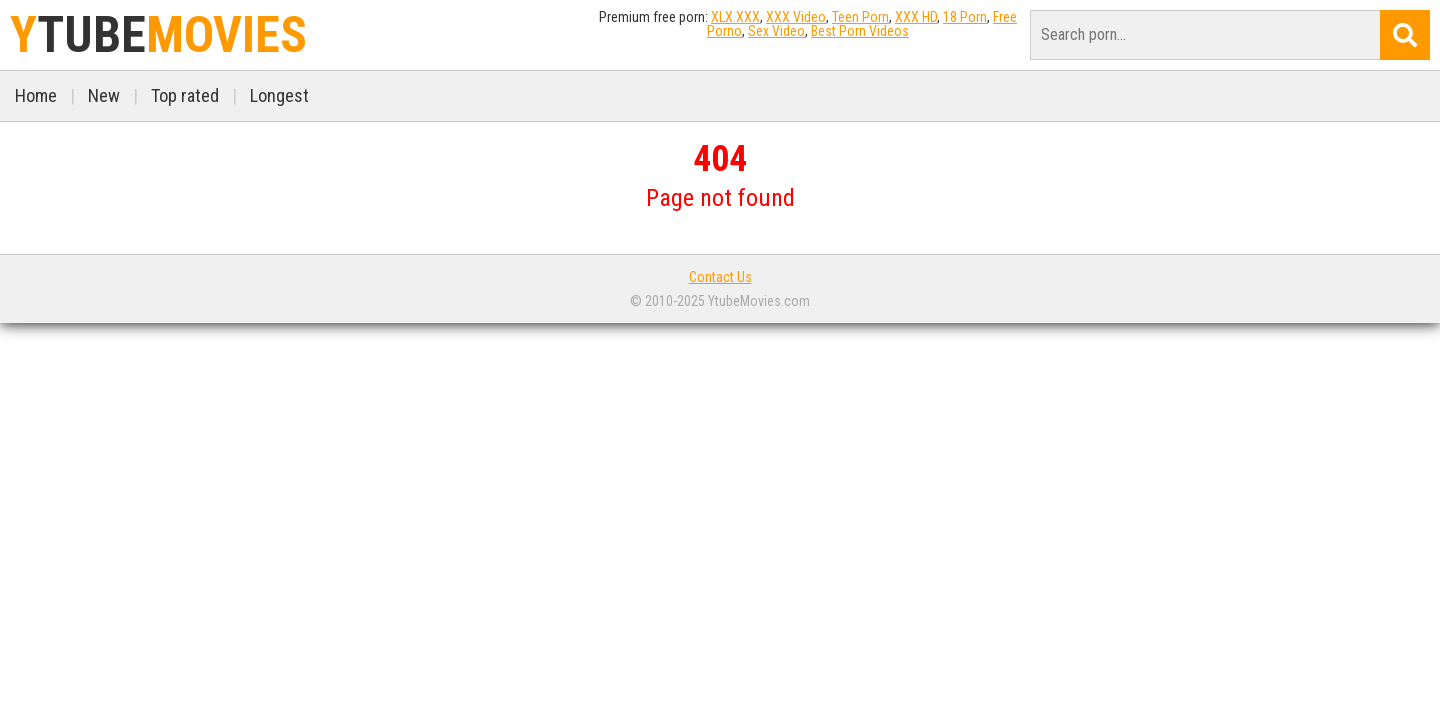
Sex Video (776, 31)
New (104, 95)
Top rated (185, 95)
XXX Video (796, 17)
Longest (279, 95)
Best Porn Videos (860, 31)
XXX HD (916, 17)
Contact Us (720, 277)
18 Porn (965, 17)
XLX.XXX (735, 17)
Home (36, 95)
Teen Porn (860, 17)
